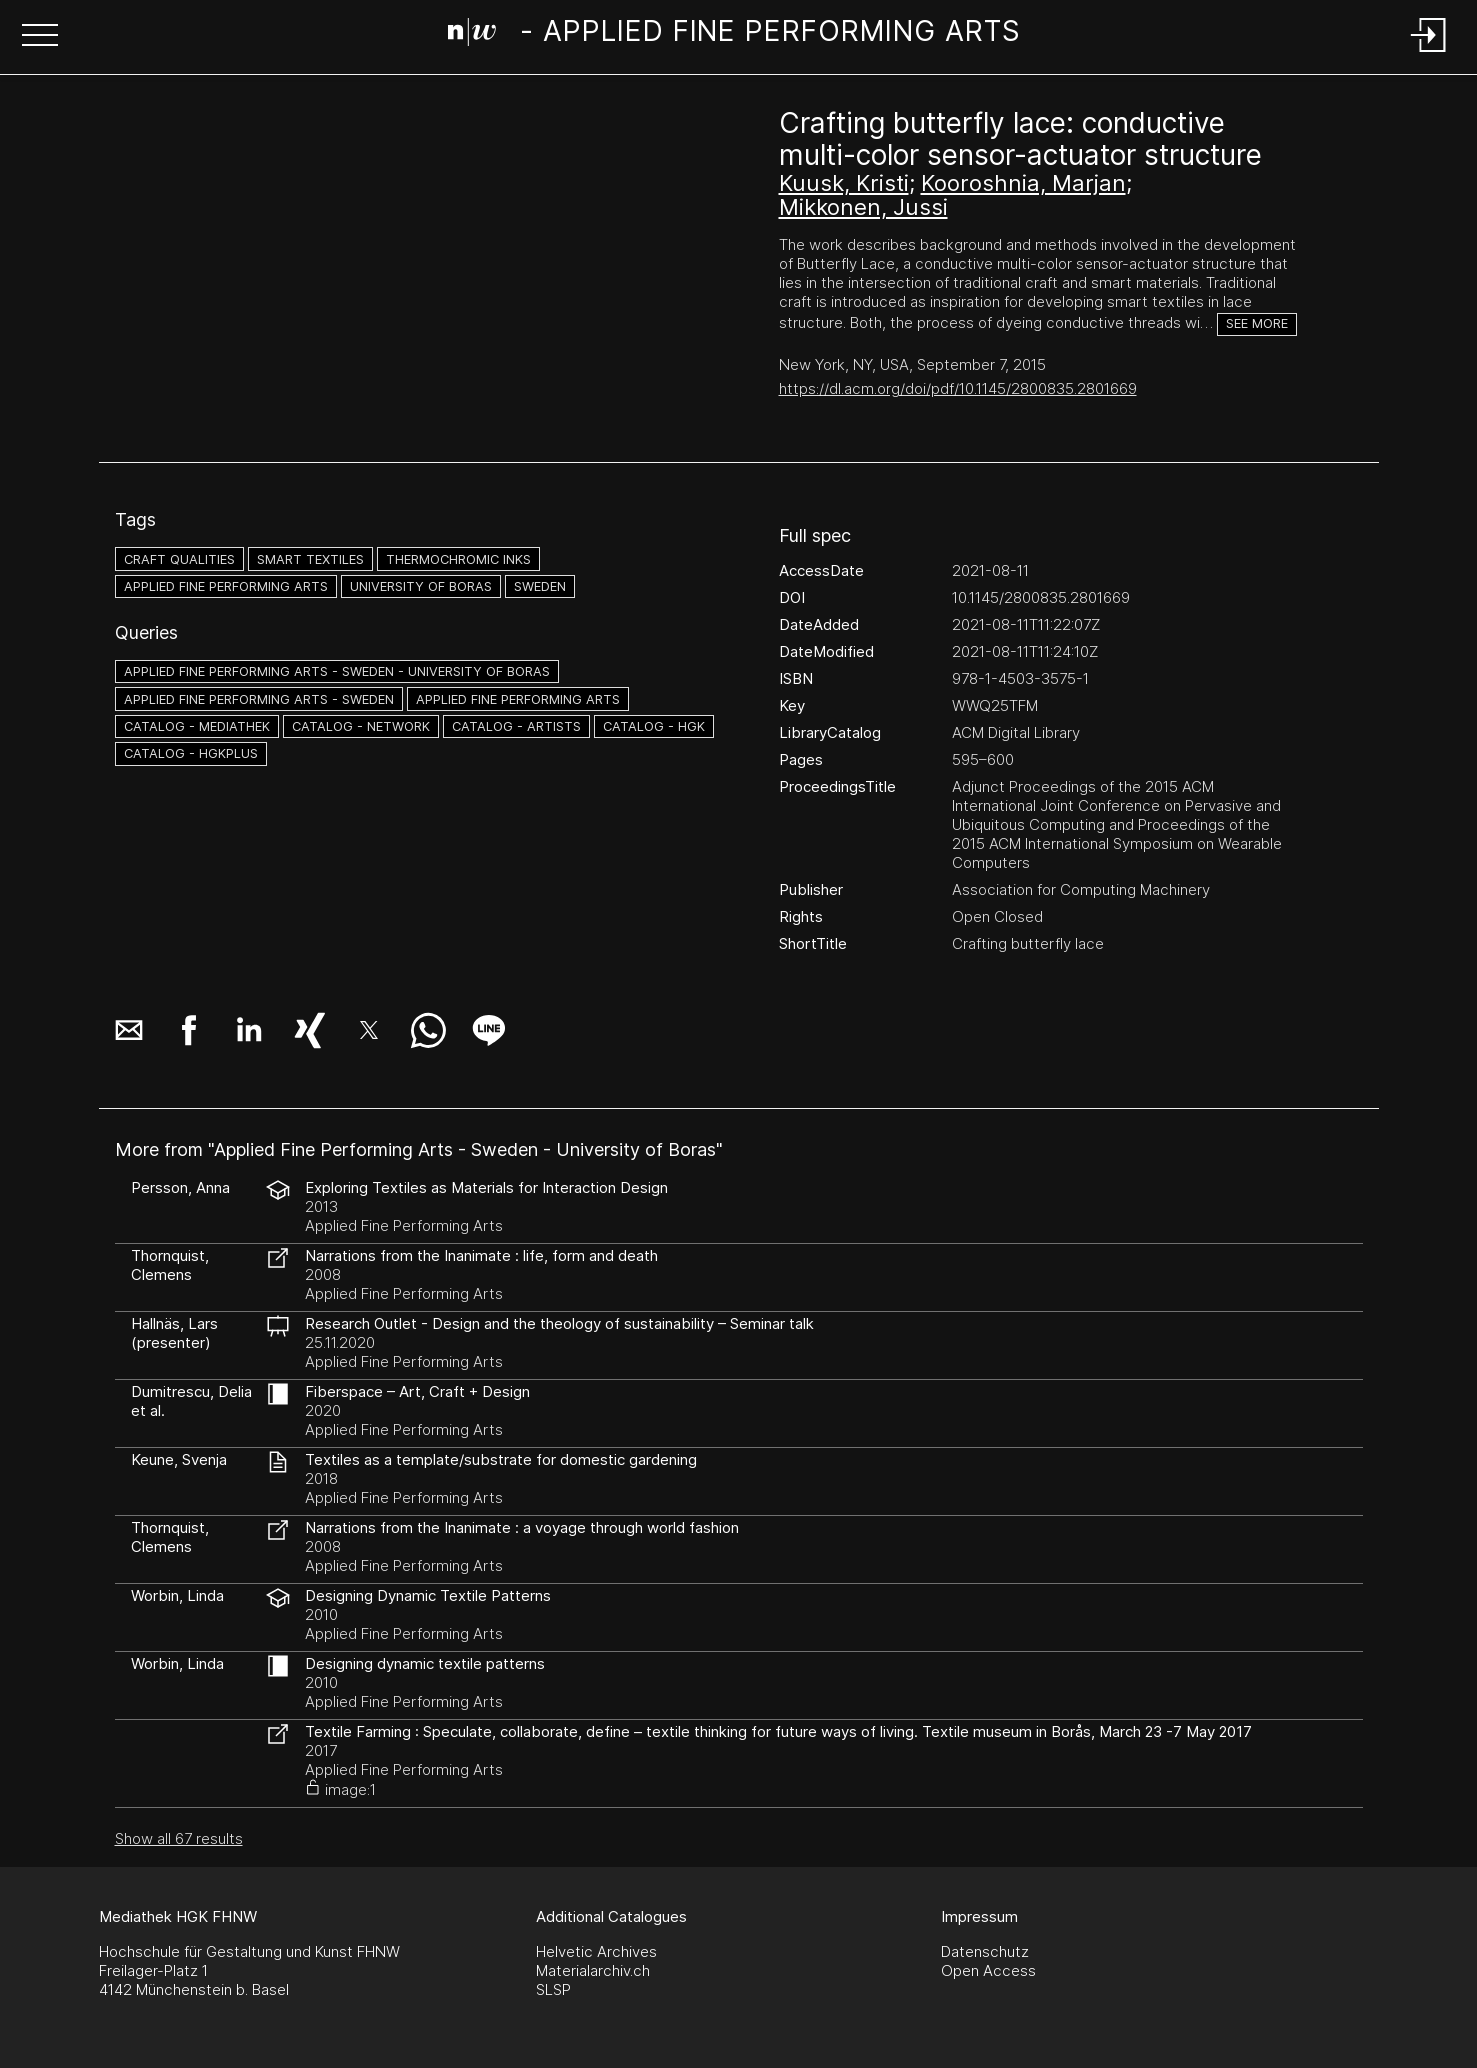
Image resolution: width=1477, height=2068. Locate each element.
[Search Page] (734, 35)
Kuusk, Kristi (844, 183)
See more (1257, 323)
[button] (40, 37)
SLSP (553, 1989)
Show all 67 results (179, 1838)
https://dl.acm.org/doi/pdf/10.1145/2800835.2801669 (958, 388)
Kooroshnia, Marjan (1023, 183)
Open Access (988, 1970)
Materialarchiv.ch (593, 1970)
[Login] (1429, 53)
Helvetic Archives (596, 1951)
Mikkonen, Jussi (863, 207)
